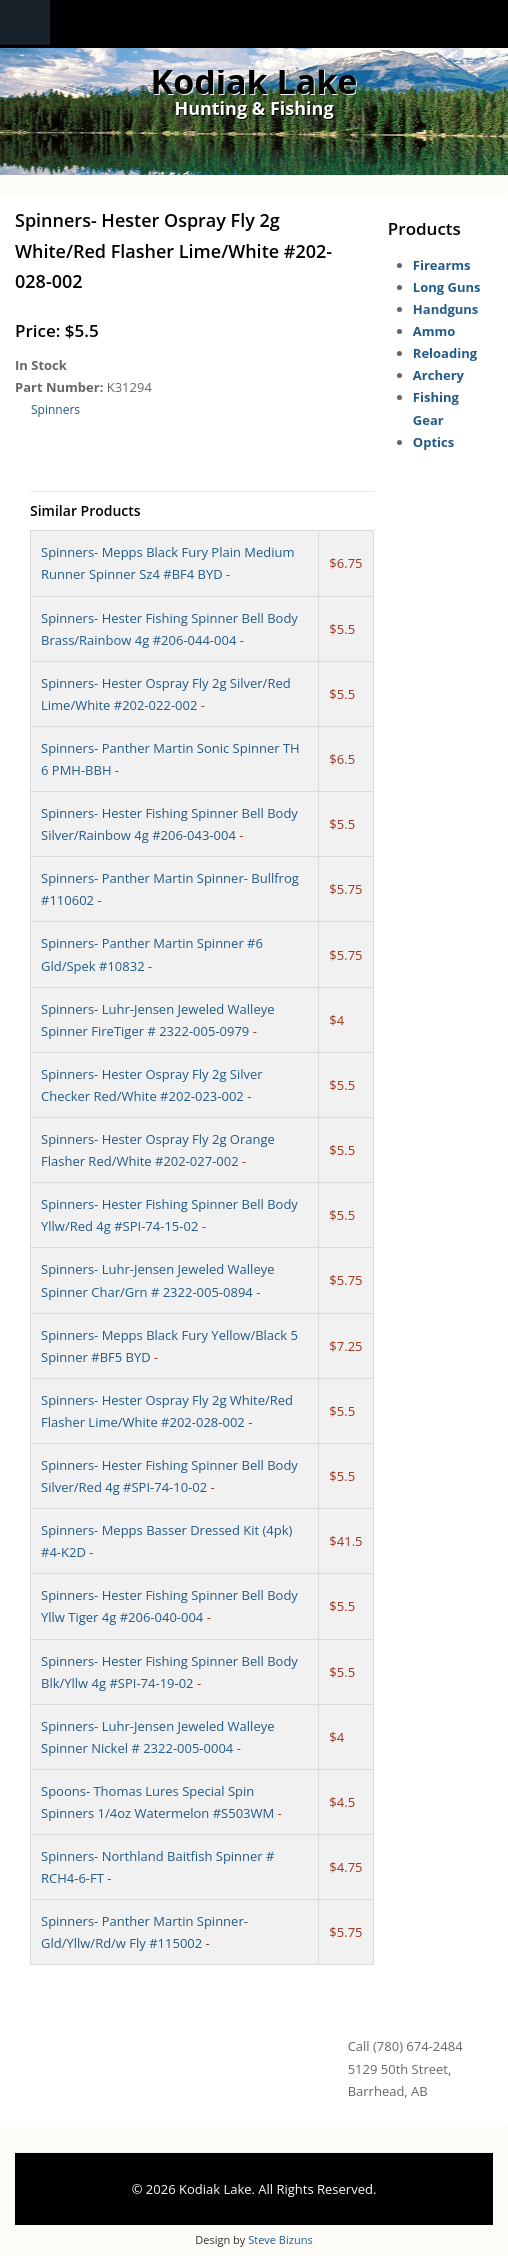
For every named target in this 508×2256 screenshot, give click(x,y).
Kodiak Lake (254, 81)
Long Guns (447, 287)
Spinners (55, 409)
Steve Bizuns (280, 2239)
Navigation (25, 22)
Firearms (442, 265)
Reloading (445, 353)
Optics (433, 442)
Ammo (434, 331)
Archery (438, 375)
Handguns (445, 309)
